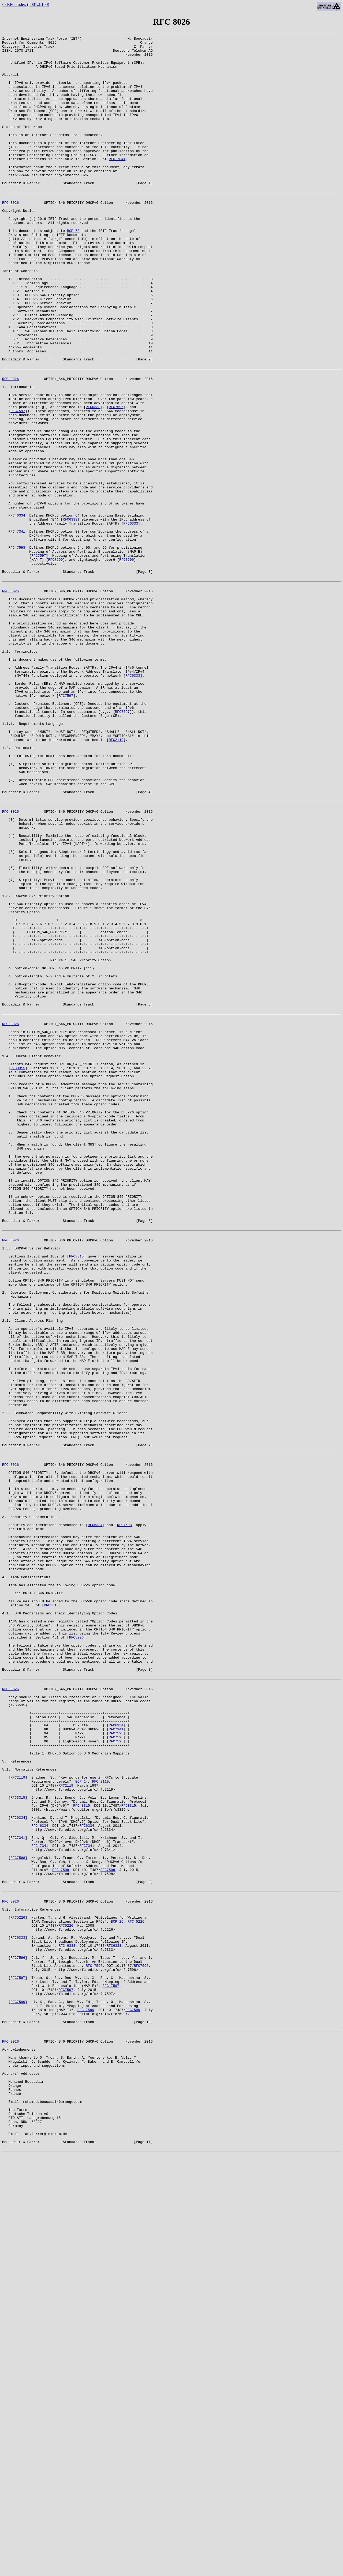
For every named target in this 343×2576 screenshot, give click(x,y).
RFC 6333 (67, 2314)
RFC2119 (116, 876)
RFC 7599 (85, 2391)
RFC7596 (116, 478)
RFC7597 (17, 483)
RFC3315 (17, 1267)
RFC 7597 (110, 2362)
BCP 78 (73, 268)
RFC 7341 (16, 627)
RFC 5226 (136, 2285)
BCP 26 (117, 2285)
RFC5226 (76, 1947)
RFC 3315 (81, 2147)
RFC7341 (116, 2056)
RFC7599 (55, 661)
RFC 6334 (16, 608)
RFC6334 (95, 1812)
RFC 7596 (94, 2338)
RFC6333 (93, 478)
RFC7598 (124, 1812)
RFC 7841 (117, 183)
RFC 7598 (16, 647)
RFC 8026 (10, 234)
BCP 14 (81, 2118)
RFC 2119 (100, 2118)
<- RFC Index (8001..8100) (25, 4)
